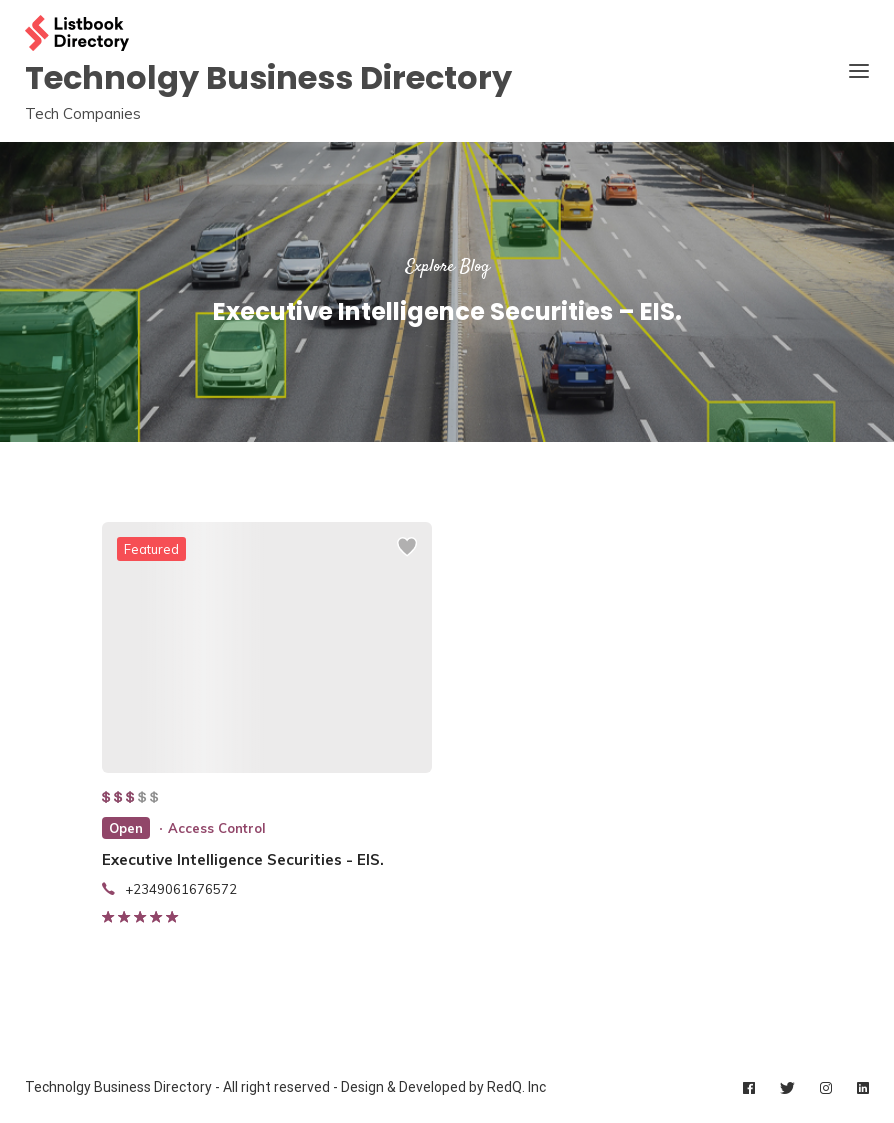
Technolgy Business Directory (268, 77)
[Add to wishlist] (407, 556)
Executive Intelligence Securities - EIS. (243, 859)
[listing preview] (267, 647)
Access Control (217, 828)
